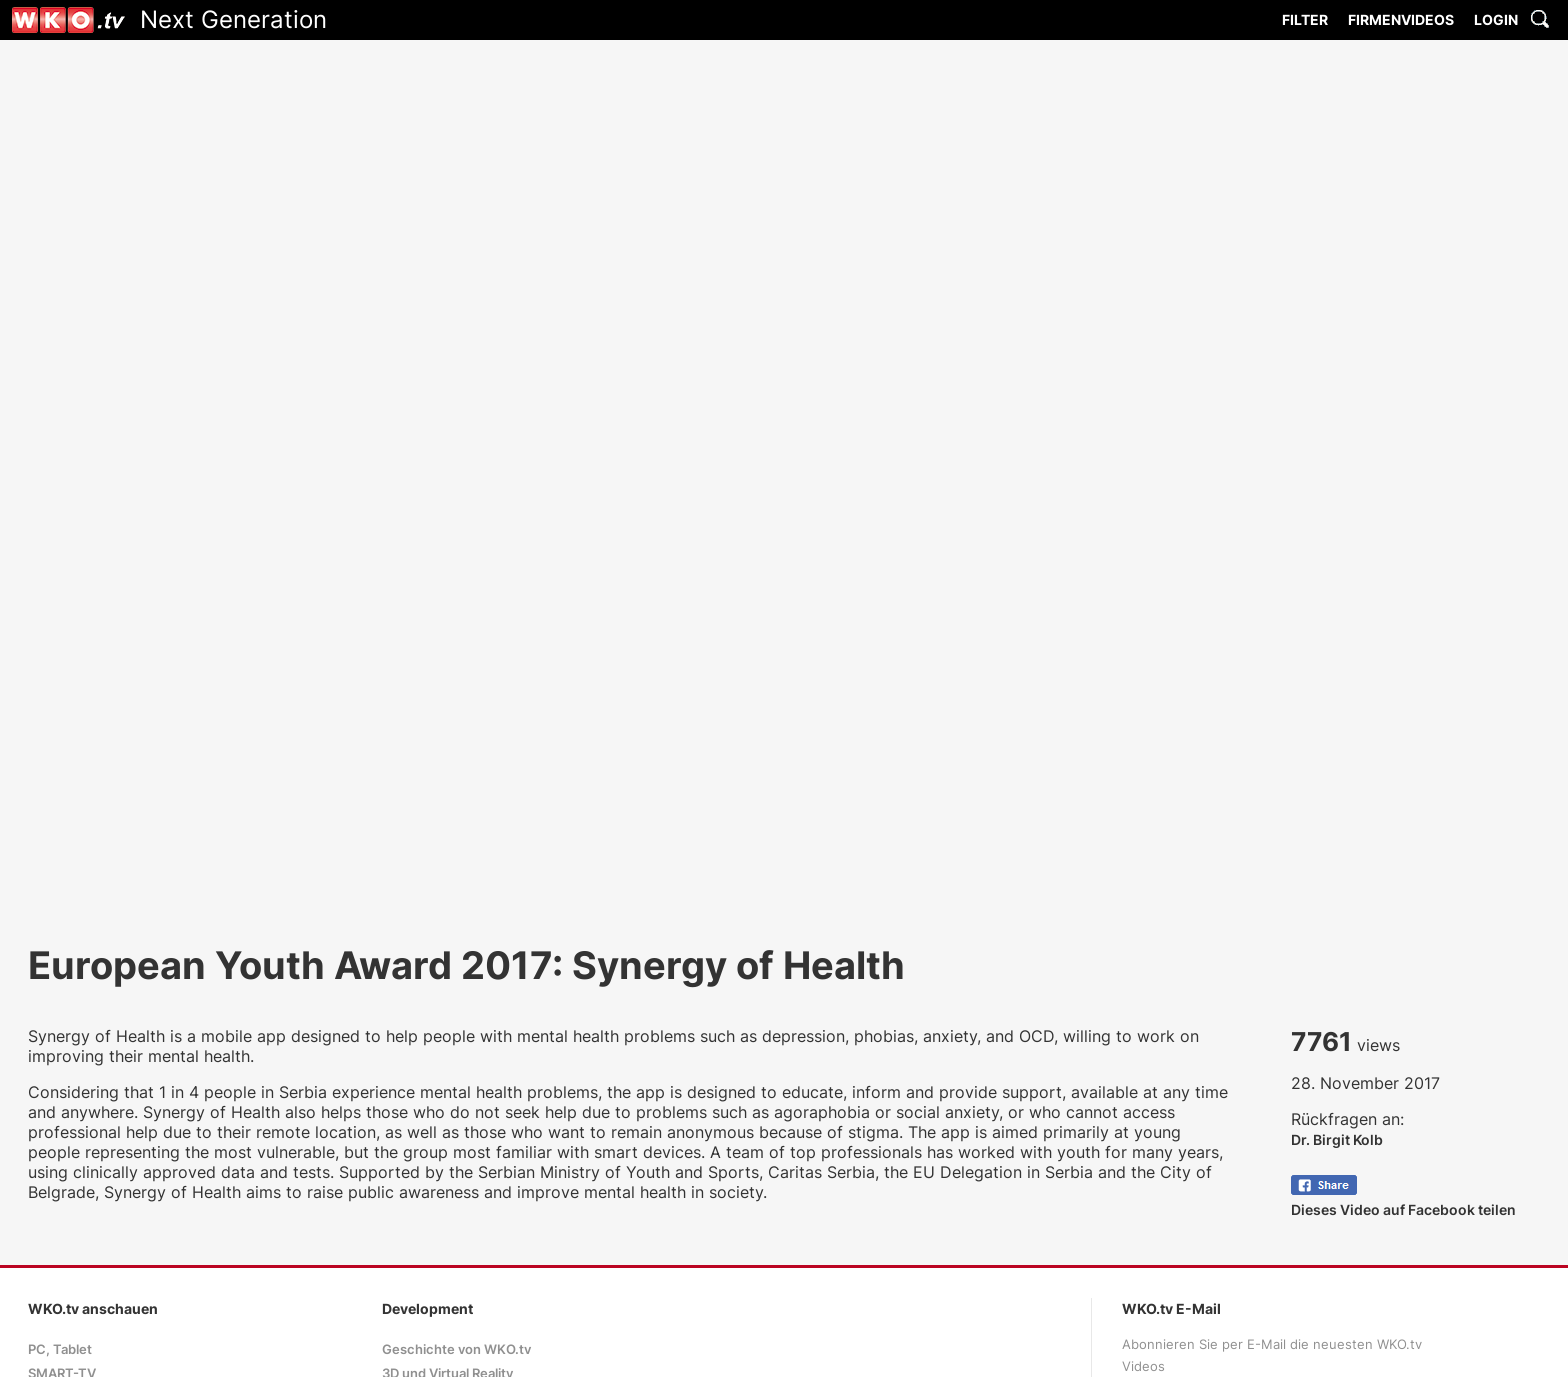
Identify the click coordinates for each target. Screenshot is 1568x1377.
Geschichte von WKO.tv (456, 1349)
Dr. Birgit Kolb (1337, 1139)
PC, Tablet (60, 1349)
